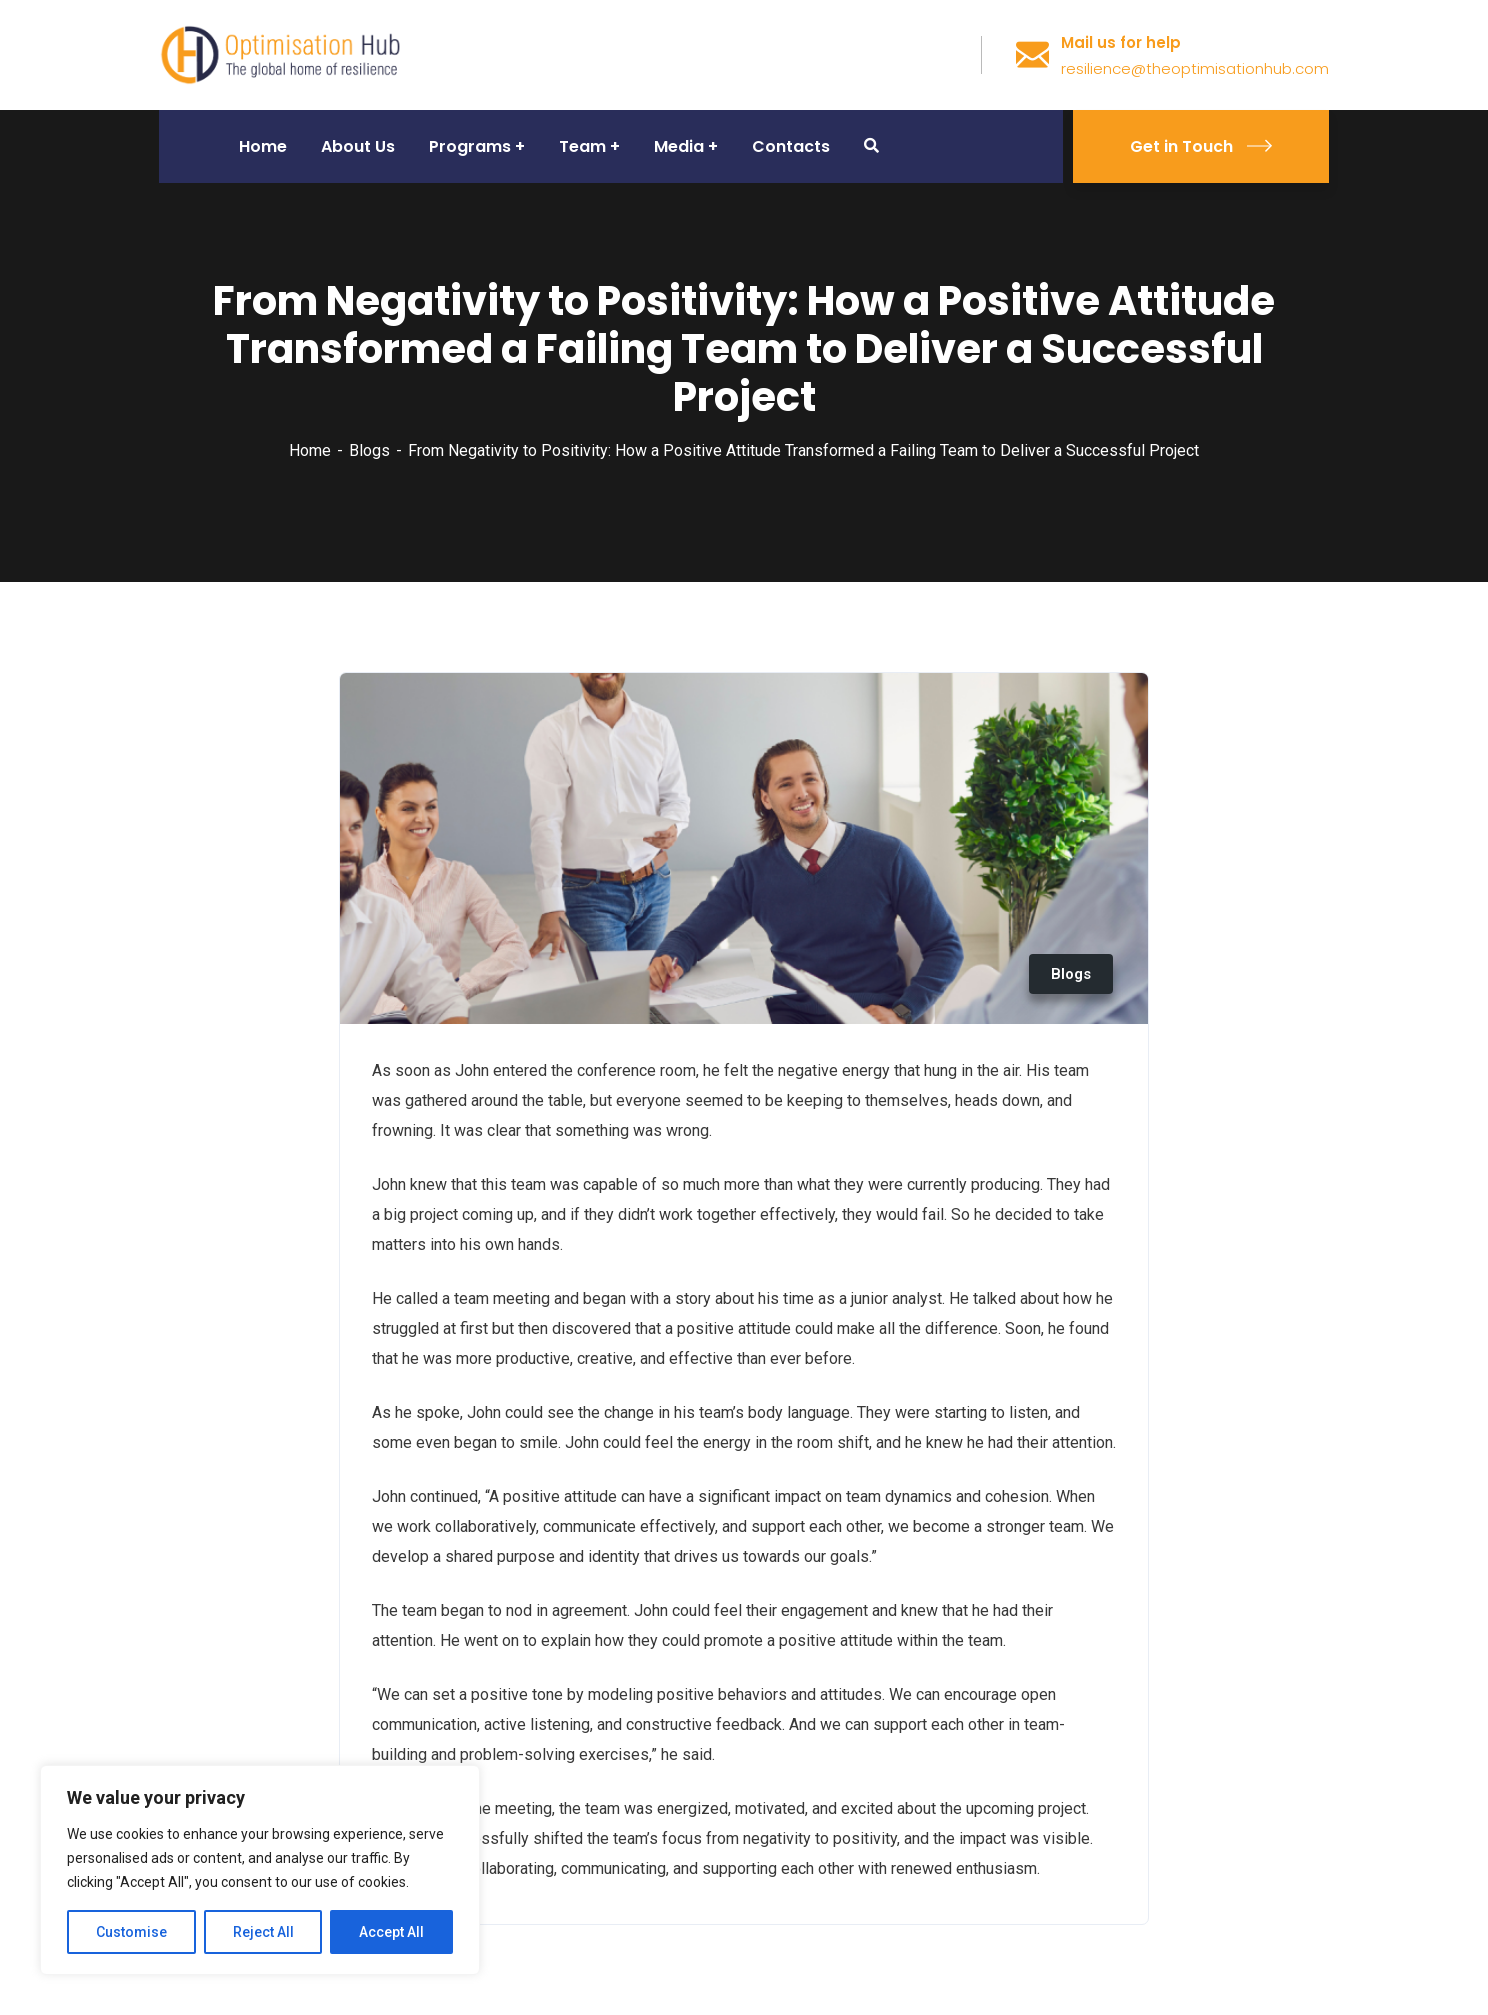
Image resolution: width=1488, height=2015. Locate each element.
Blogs (369, 450)
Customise (131, 1932)
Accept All (391, 1932)
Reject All (263, 1932)
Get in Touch (1201, 146)
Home (310, 450)
